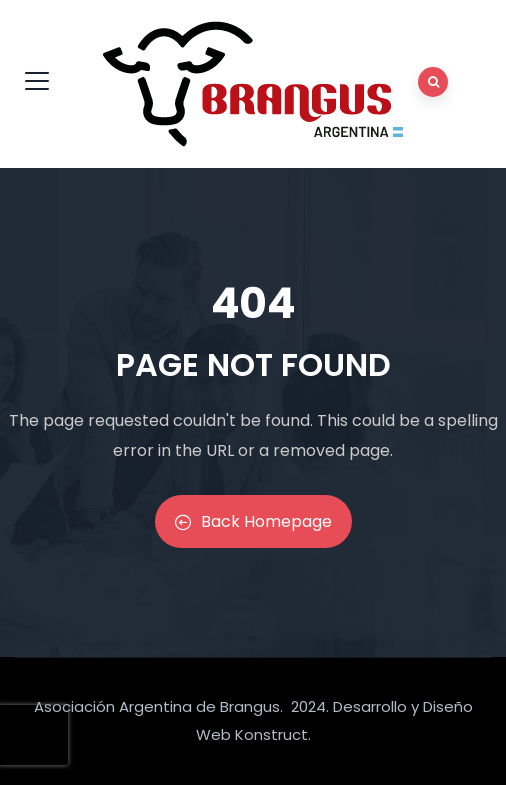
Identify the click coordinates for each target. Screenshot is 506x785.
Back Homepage (253, 521)
